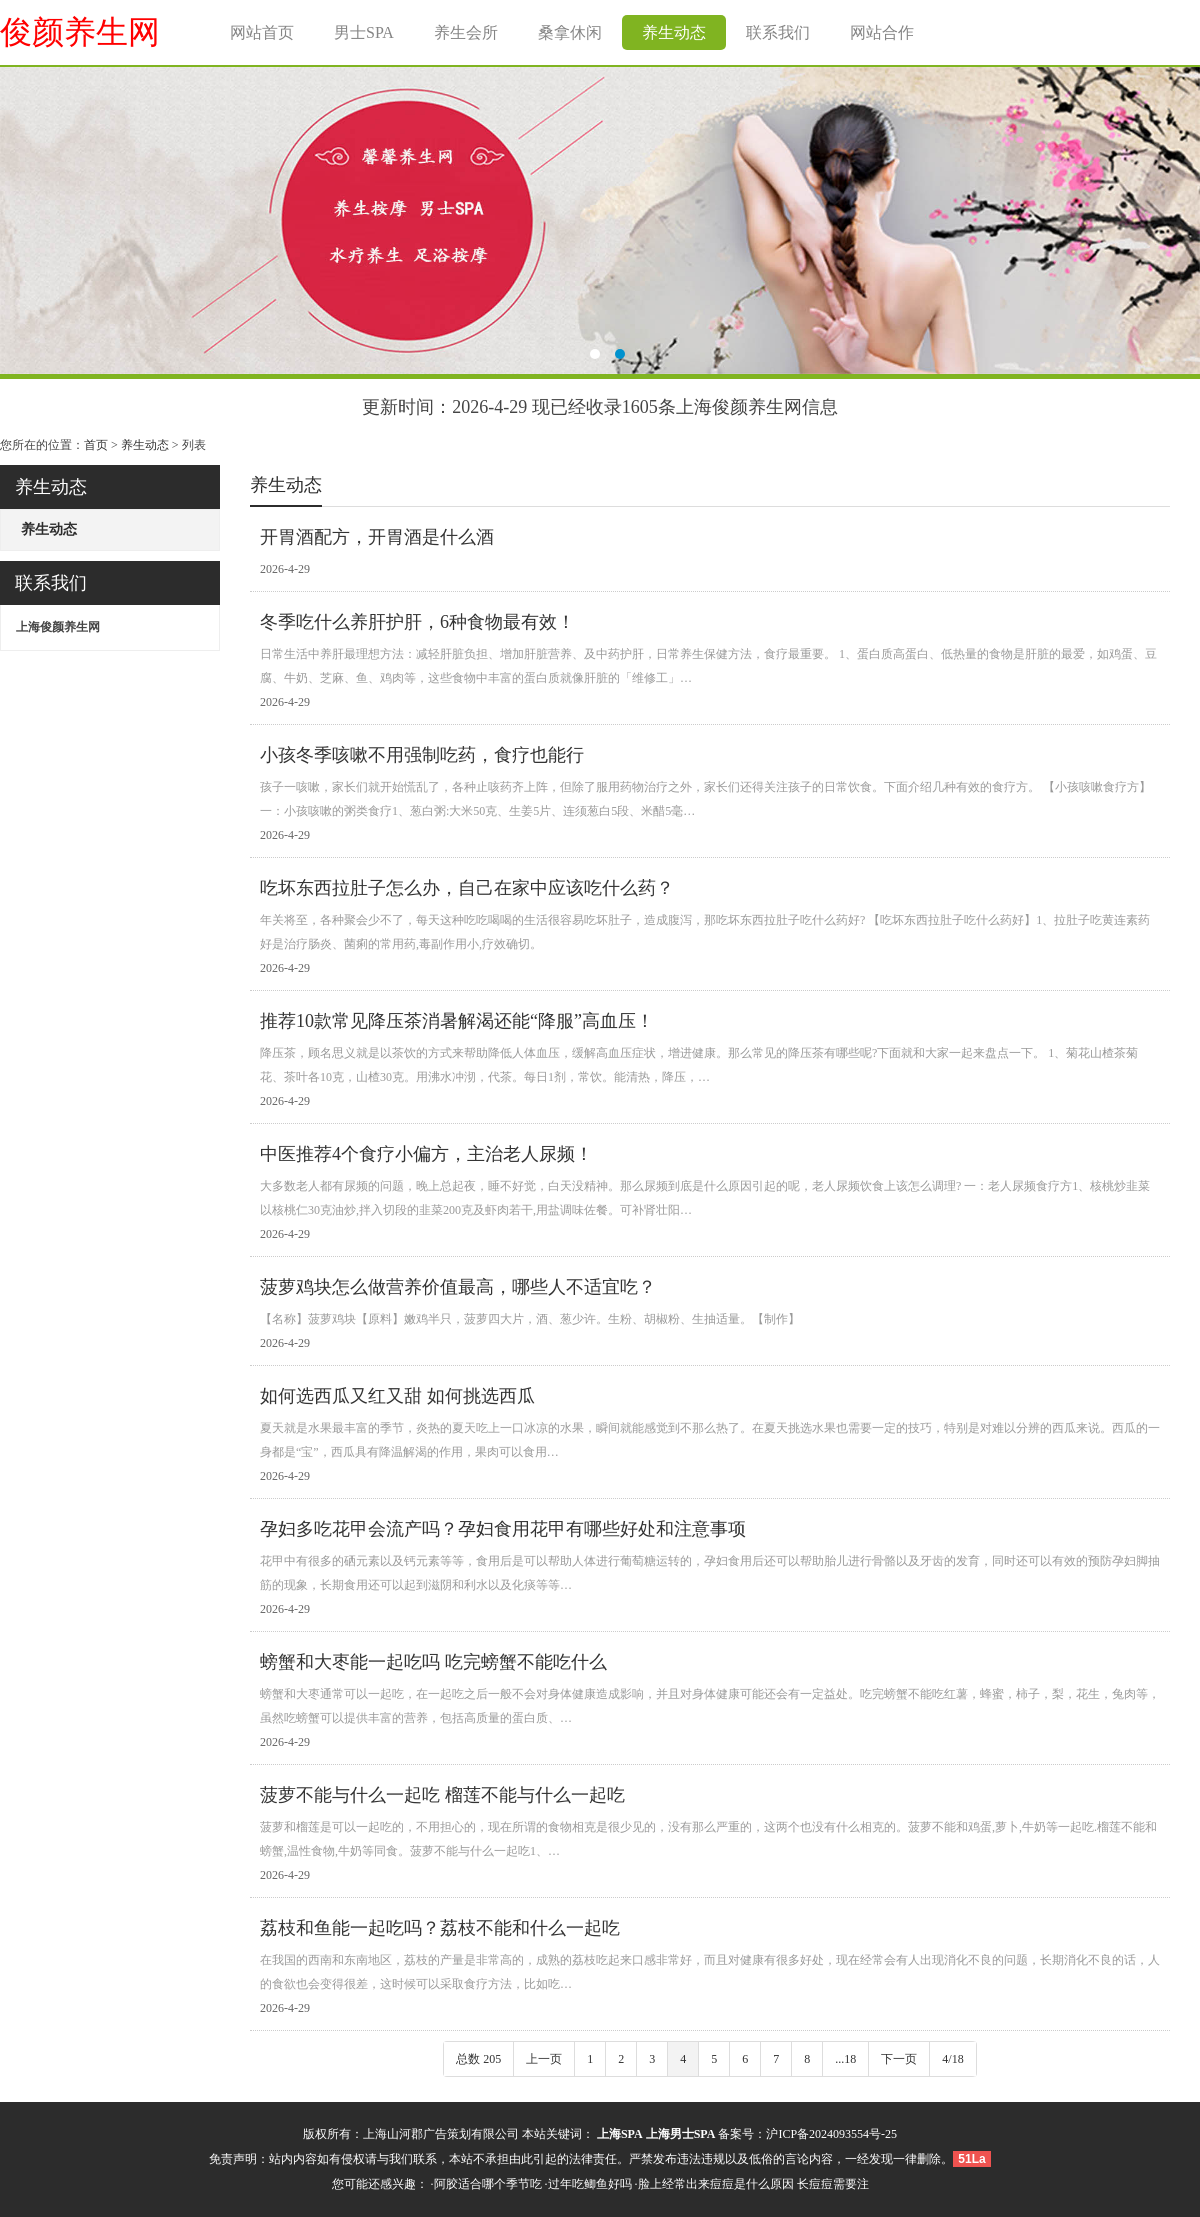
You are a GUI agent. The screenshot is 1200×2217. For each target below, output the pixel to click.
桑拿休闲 (570, 32)
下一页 (899, 2059)
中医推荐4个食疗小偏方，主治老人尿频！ (426, 1154)
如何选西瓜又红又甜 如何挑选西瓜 (397, 1396)
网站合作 (882, 32)
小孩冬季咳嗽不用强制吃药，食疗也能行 (422, 755)
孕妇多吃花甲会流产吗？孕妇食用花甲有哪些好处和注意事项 (503, 1529)
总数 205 (478, 2059)
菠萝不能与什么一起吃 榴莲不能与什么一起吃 (442, 1795)
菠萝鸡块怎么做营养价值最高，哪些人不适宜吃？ (458, 1287)
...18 (845, 2059)
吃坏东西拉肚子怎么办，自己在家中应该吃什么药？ (467, 888)
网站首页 (262, 32)
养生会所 (466, 32)
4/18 (952, 2059)
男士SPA (364, 32)
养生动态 (674, 32)
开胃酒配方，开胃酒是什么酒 (377, 537)
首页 (96, 445)
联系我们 (778, 32)
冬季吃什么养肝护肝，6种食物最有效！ (417, 622)
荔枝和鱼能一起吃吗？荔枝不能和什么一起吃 (440, 1928)
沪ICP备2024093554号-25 (831, 2134)
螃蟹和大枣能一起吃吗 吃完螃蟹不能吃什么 (433, 1662)
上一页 (544, 2059)
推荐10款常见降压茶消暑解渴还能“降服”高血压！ (457, 1021)
